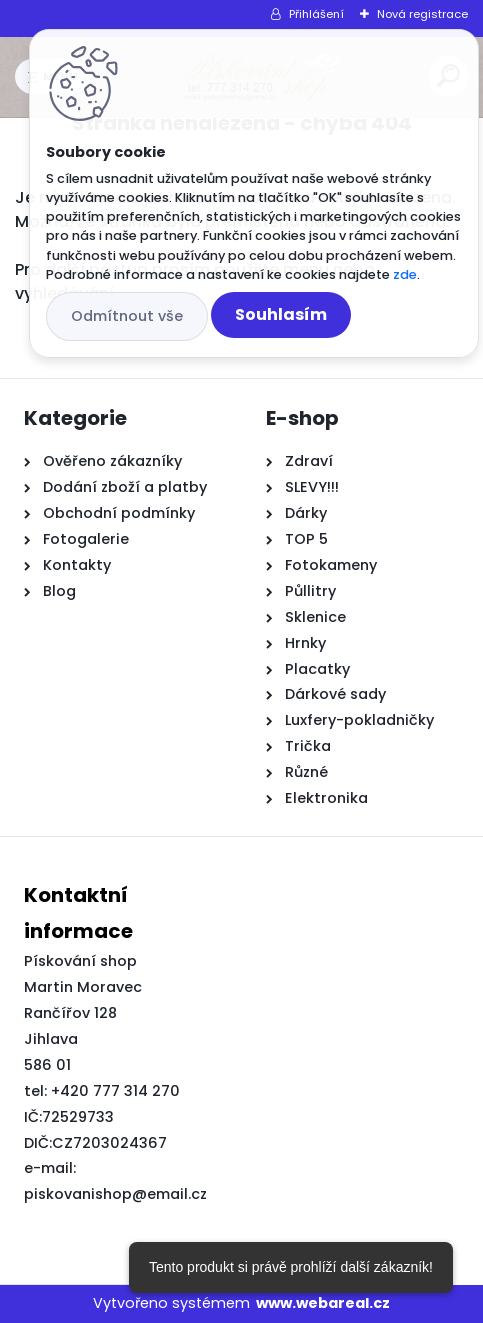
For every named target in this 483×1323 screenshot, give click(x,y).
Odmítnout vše (127, 316)
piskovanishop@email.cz (115, 1194)
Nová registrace (422, 14)
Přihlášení (316, 14)
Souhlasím (281, 314)
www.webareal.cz (323, 1303)
